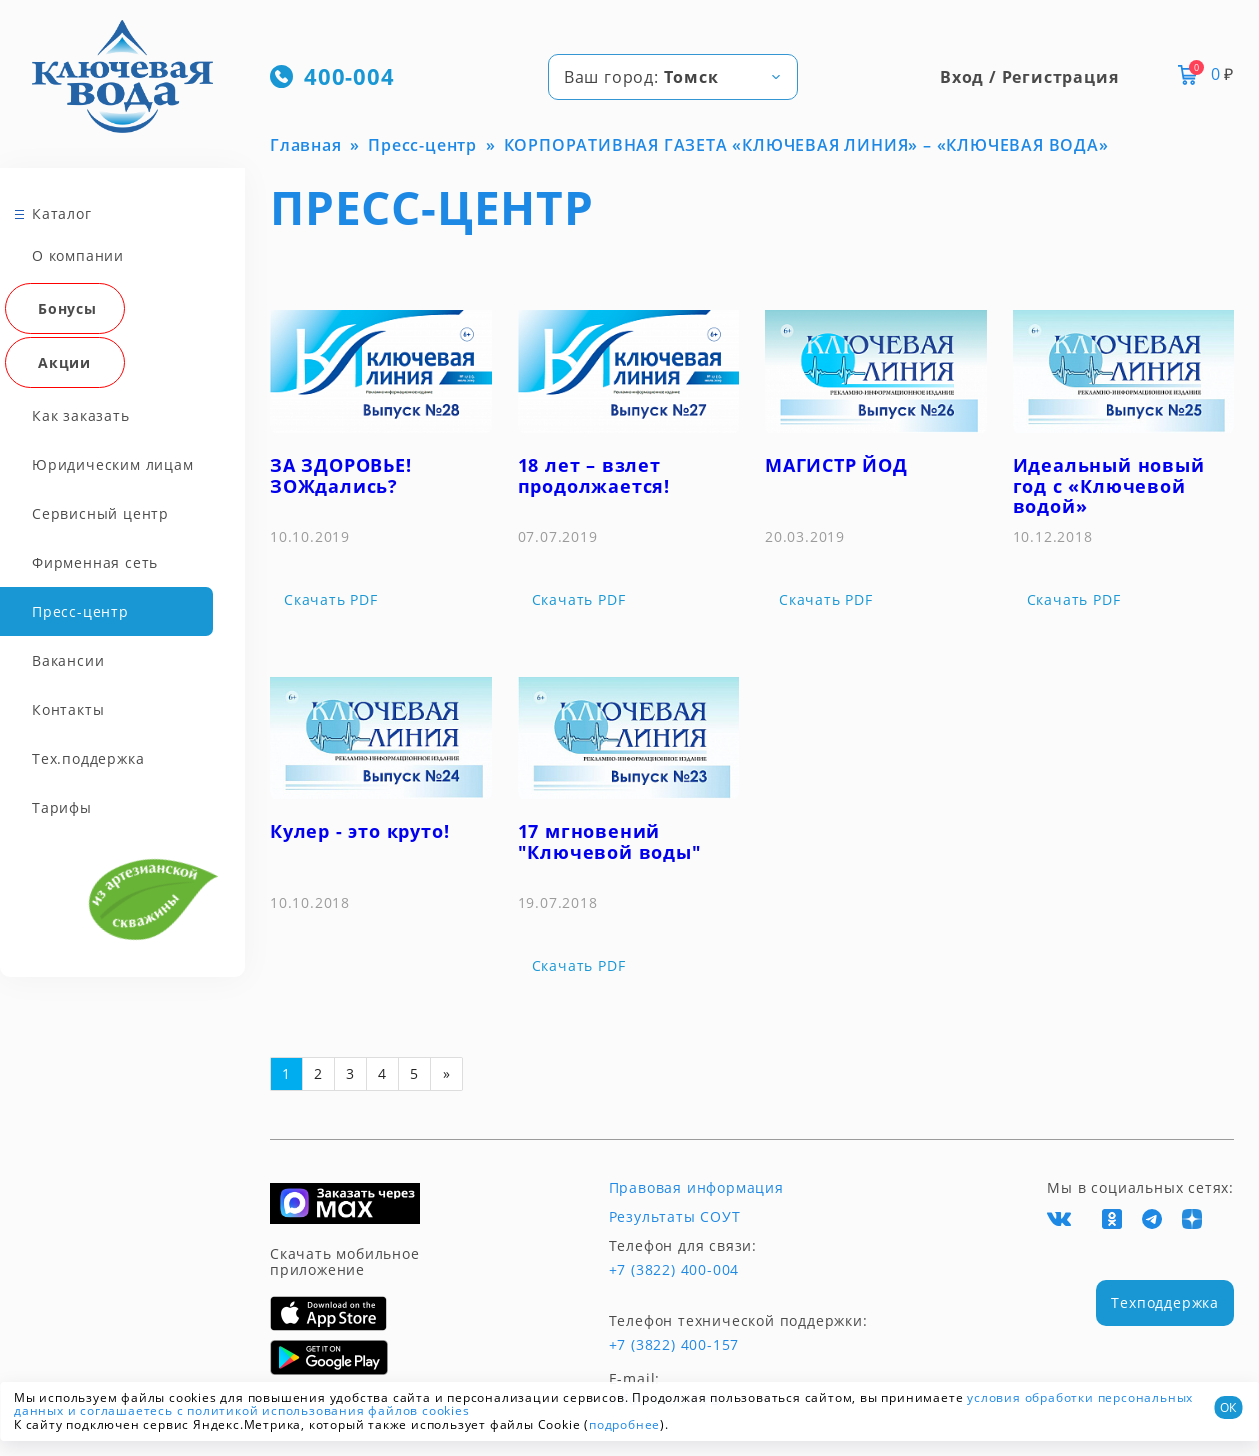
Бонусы (67, 308)
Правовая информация (696, 1188)
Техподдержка (1165, 1302)
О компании (78, 255)
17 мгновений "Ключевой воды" (610, 841)
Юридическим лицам (113, 464)
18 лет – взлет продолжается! (594, 475)
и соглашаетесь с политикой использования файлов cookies (269, 1410)
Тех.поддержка (88, 758)
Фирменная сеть (95, 562)
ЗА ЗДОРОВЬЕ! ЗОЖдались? (341, 475)
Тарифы (62, 807)
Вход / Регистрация (1029, 77)
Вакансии (68, 660)
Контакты (68, 709)
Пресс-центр (80, 611)
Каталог (62, 213)
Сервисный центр (100, 513)
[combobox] (673, 77)
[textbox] (673, 77)
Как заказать (81, 415)
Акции (64, 362)
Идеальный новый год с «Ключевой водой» (1109, 485)
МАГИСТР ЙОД (836, 465)
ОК (1228, 1407)
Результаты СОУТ (675, 1217)
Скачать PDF (331, 600)
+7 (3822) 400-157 (674, 1345)
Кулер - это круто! (359, 831)
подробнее (624, 1424)
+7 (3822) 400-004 (674, 1270)
